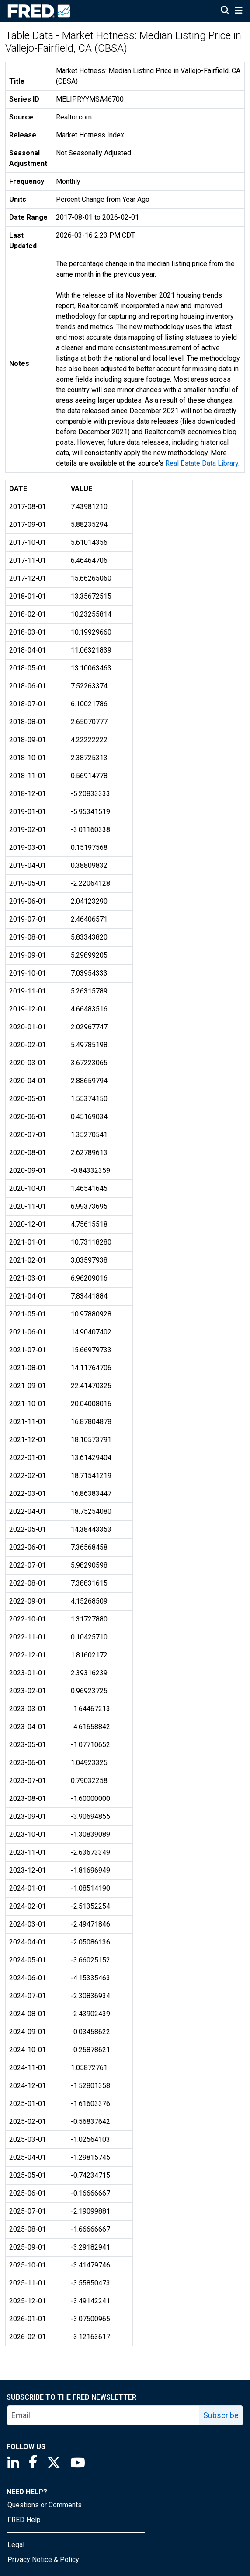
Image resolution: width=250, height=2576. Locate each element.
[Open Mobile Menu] (238, 11)
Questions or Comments (44, 2505)
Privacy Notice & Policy (43, 2559)
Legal (15, 2545)
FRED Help (24, 2520)
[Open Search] (225, 11)
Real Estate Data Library (201, 463)
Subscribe (221, 2415)
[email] (103, 2415)
